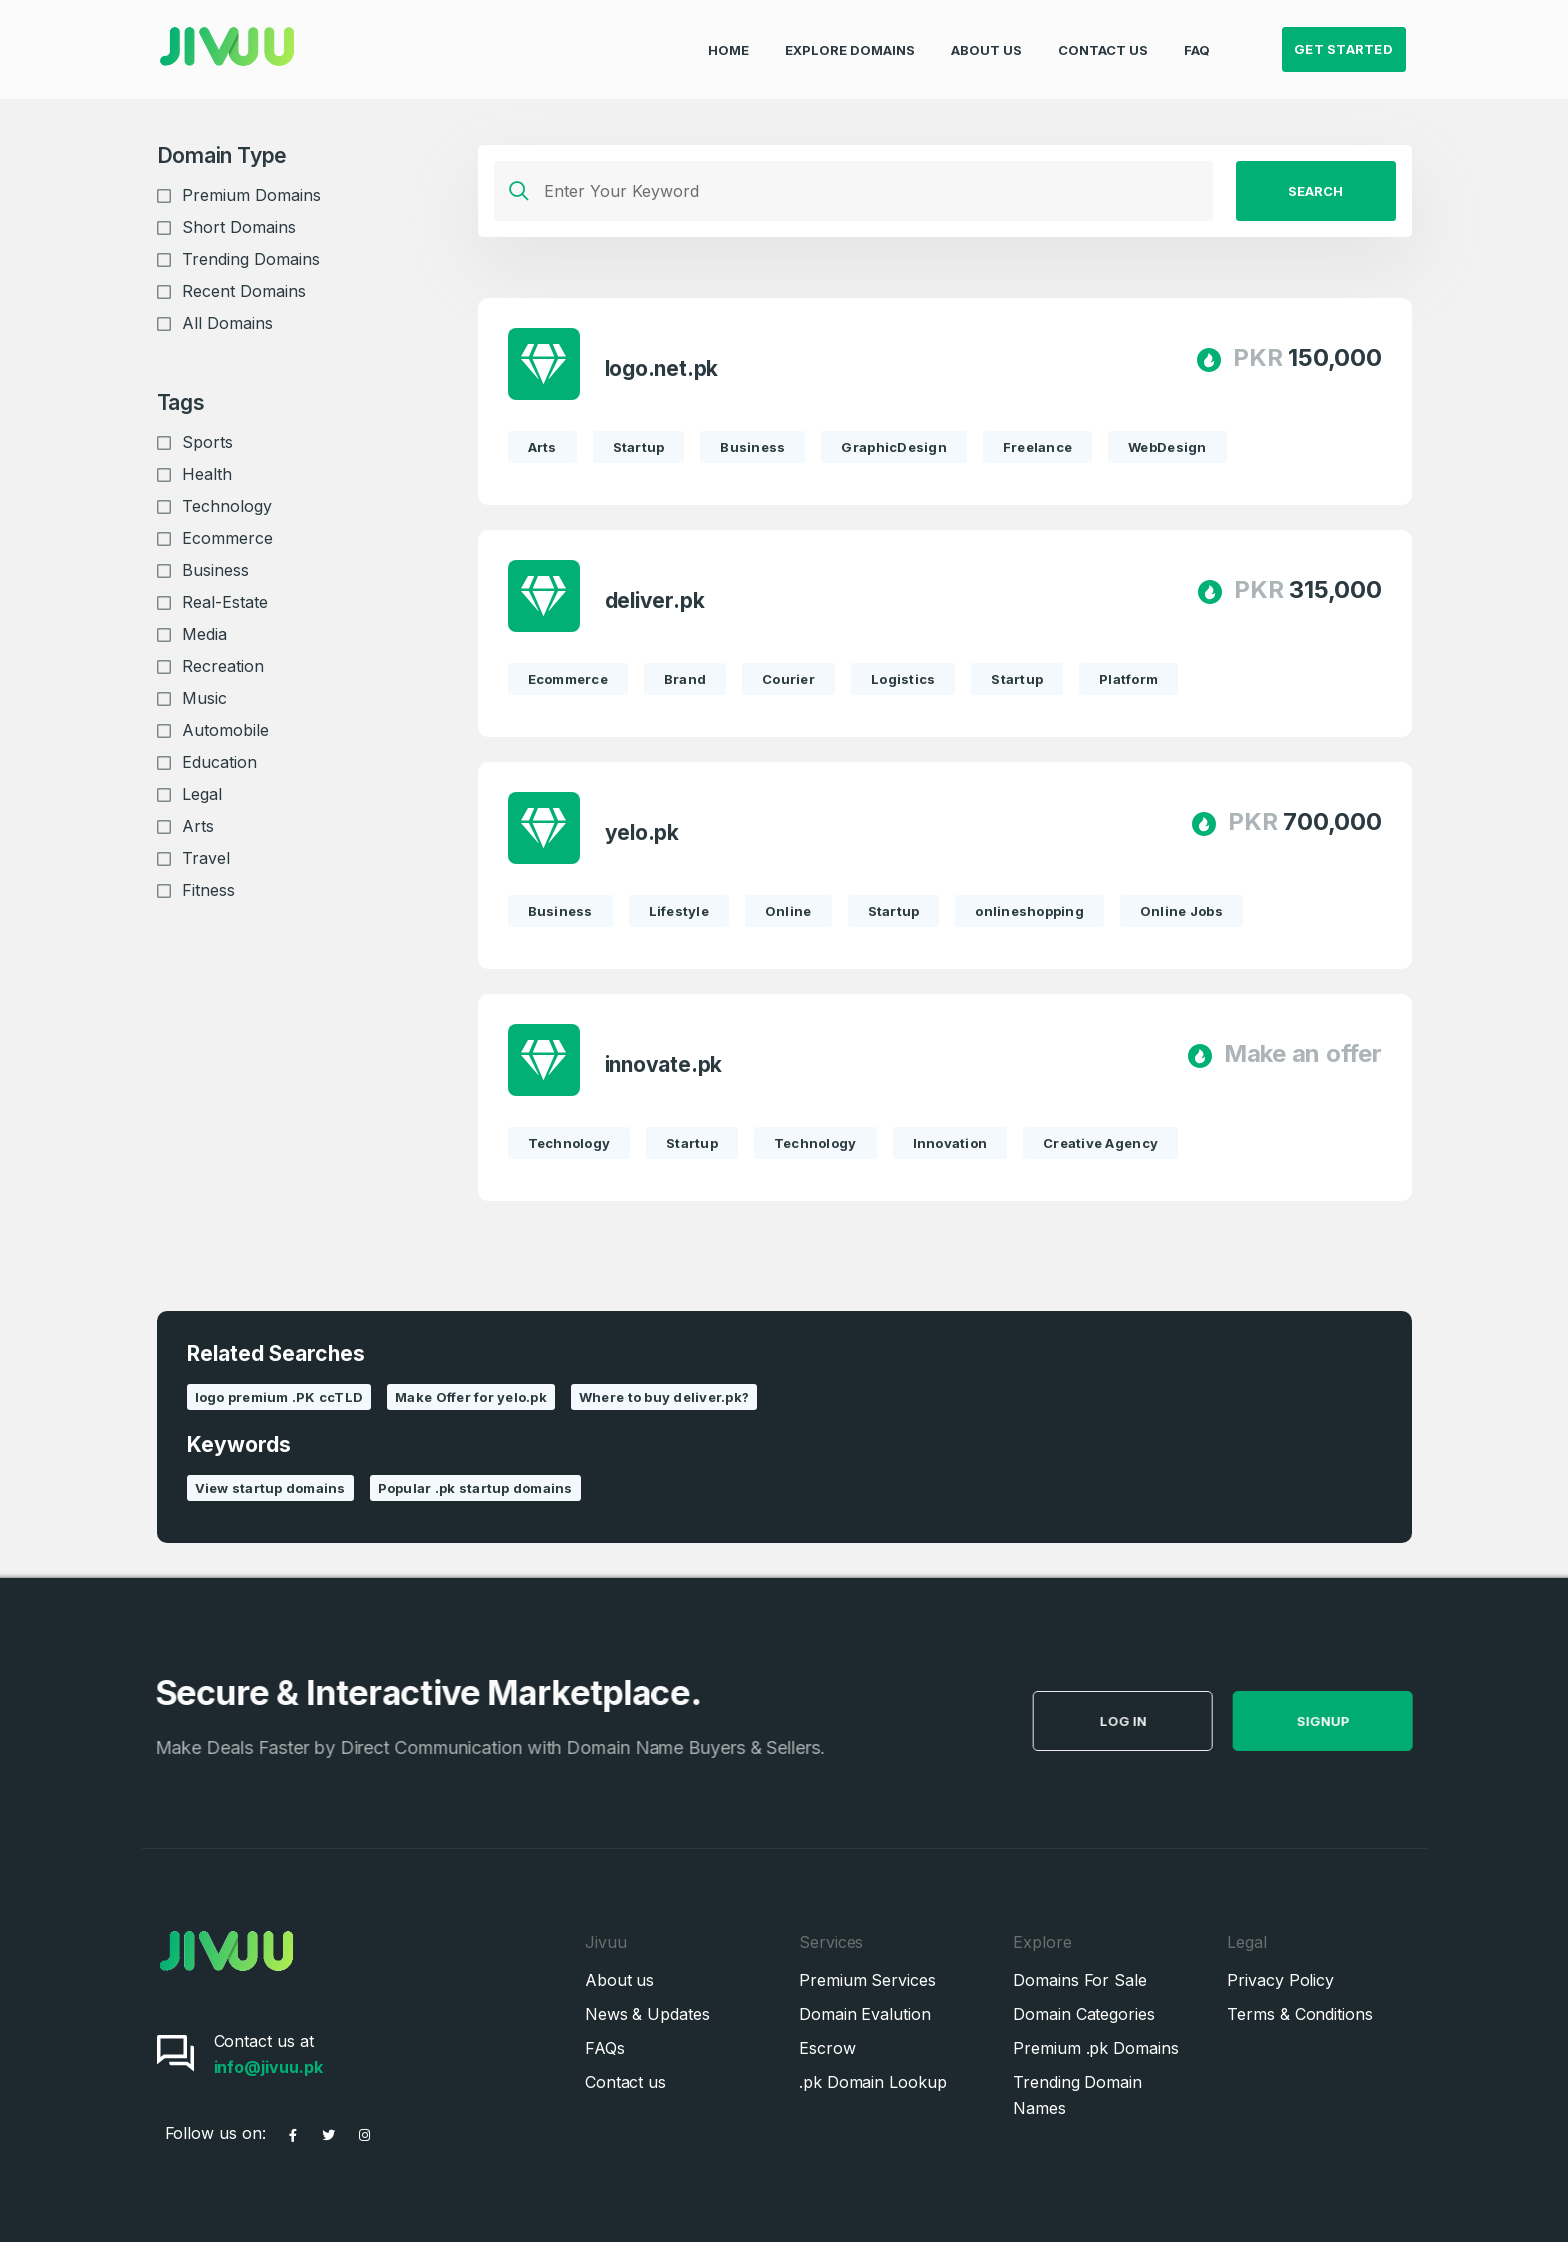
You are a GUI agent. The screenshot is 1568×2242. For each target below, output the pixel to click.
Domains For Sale (1080, 1980)
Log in (1167, 1721)
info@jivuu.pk (268, 2067)
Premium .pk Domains (1095, 2048)
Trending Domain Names (1077, 2095)
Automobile (225, 730)
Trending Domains (251, 259)
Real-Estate (225, 602)
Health (207, 474)
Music (204, 698)
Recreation (223, 666)
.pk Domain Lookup (873, 2082)
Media (204, 634)
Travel (206, 858)
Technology (227, 506)
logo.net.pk (662, 368)
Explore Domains (850, 36)
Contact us (625, 2082)
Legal (202, 794)
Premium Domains (251, 195)
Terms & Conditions (1300, 2014)
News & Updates (647, 2014)
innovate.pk (664, 1064)
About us (619, 1980)
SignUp (1367, 1721)
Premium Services (867, 1980)
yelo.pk (642, 832)
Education (219, 762)
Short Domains (239, 227)
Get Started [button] (1343, 36)
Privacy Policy (1280, 1980)
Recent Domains (244, 291)
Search (1315, 191)
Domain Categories (1084, 2014)
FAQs (605, 2048)
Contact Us (1103, 36)
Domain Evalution (865, 2014)
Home (728, 36)
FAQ (1197, 36)
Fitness (208, 890)
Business (215, 570)
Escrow (827, 2048)
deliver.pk (655, 600)
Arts (198, 826)
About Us (986, 36)
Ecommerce (227, 538)
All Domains (227, 323)
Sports (207, 442)
